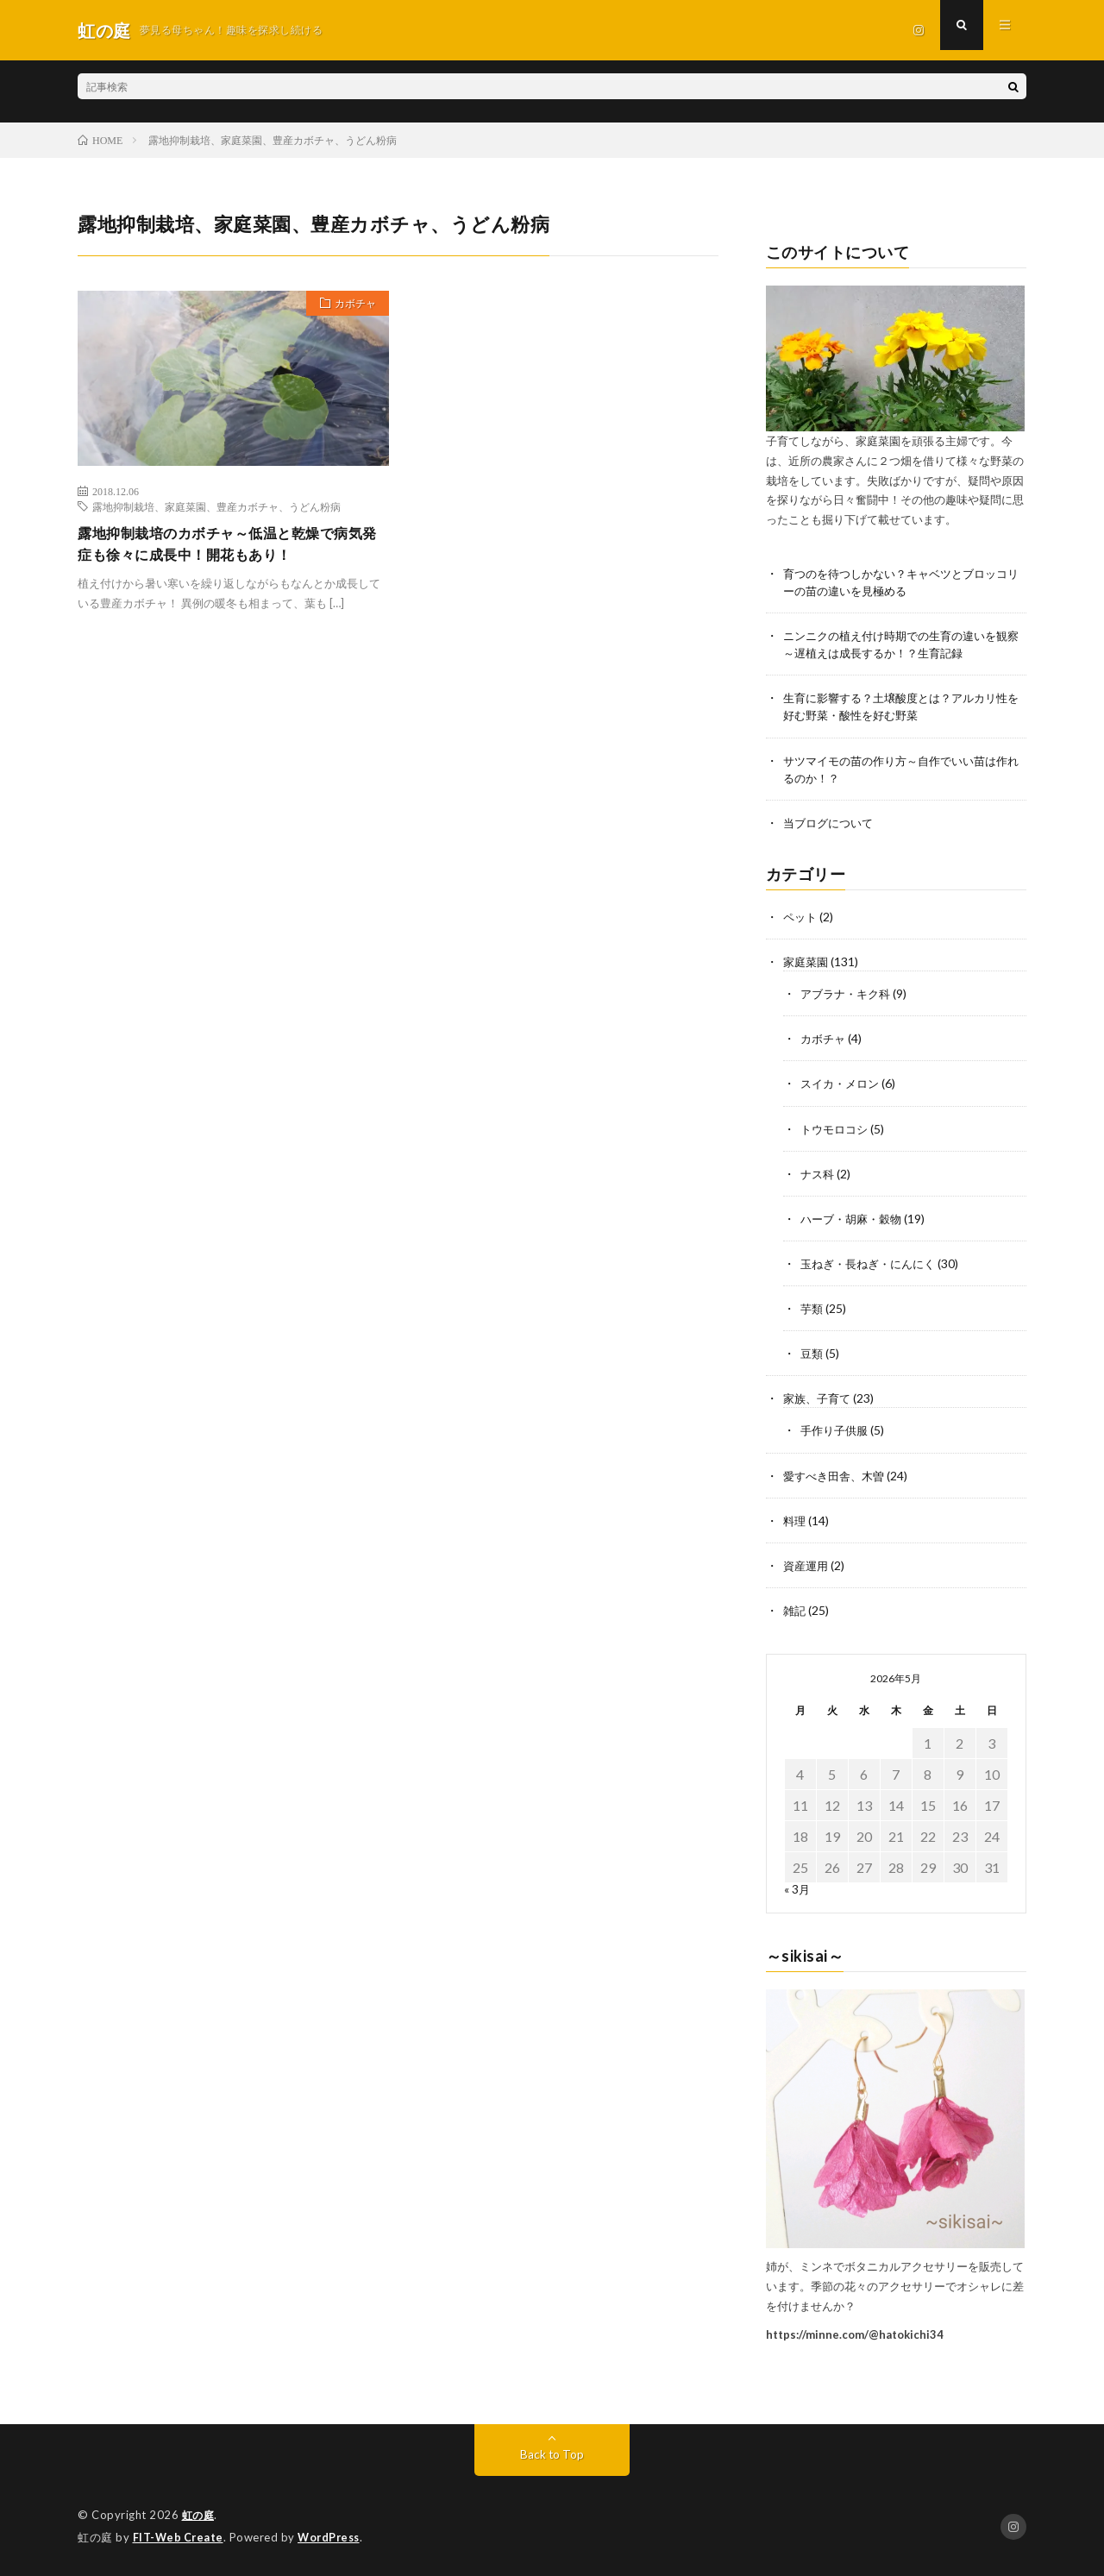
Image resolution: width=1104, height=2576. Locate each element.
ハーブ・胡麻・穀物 (854, 1220)
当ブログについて (831, 825)
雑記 (795, 1611)
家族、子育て (819, 1399)
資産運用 (807, 1566)
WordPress (333, 2537)
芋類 (812, 1310)
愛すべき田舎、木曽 (837, 1476)
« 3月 (797, 1889)
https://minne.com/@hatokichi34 (855, 2334)
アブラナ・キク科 (848, 996)
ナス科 (818, 1175)
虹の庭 (199, 2516)
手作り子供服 (836, 1431)
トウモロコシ (836, 1130)
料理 (795, 1521)
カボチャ (349, 305)
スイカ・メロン (842, 1085)
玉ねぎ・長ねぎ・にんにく (872, 1265)
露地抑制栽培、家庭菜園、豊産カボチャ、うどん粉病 (216, 506)
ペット (801, 919)
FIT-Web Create (179, 2537)
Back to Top (552, 2454)
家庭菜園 (807, 964)
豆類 (812, 1355)
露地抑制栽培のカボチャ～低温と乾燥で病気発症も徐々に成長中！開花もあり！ (229, 546)
